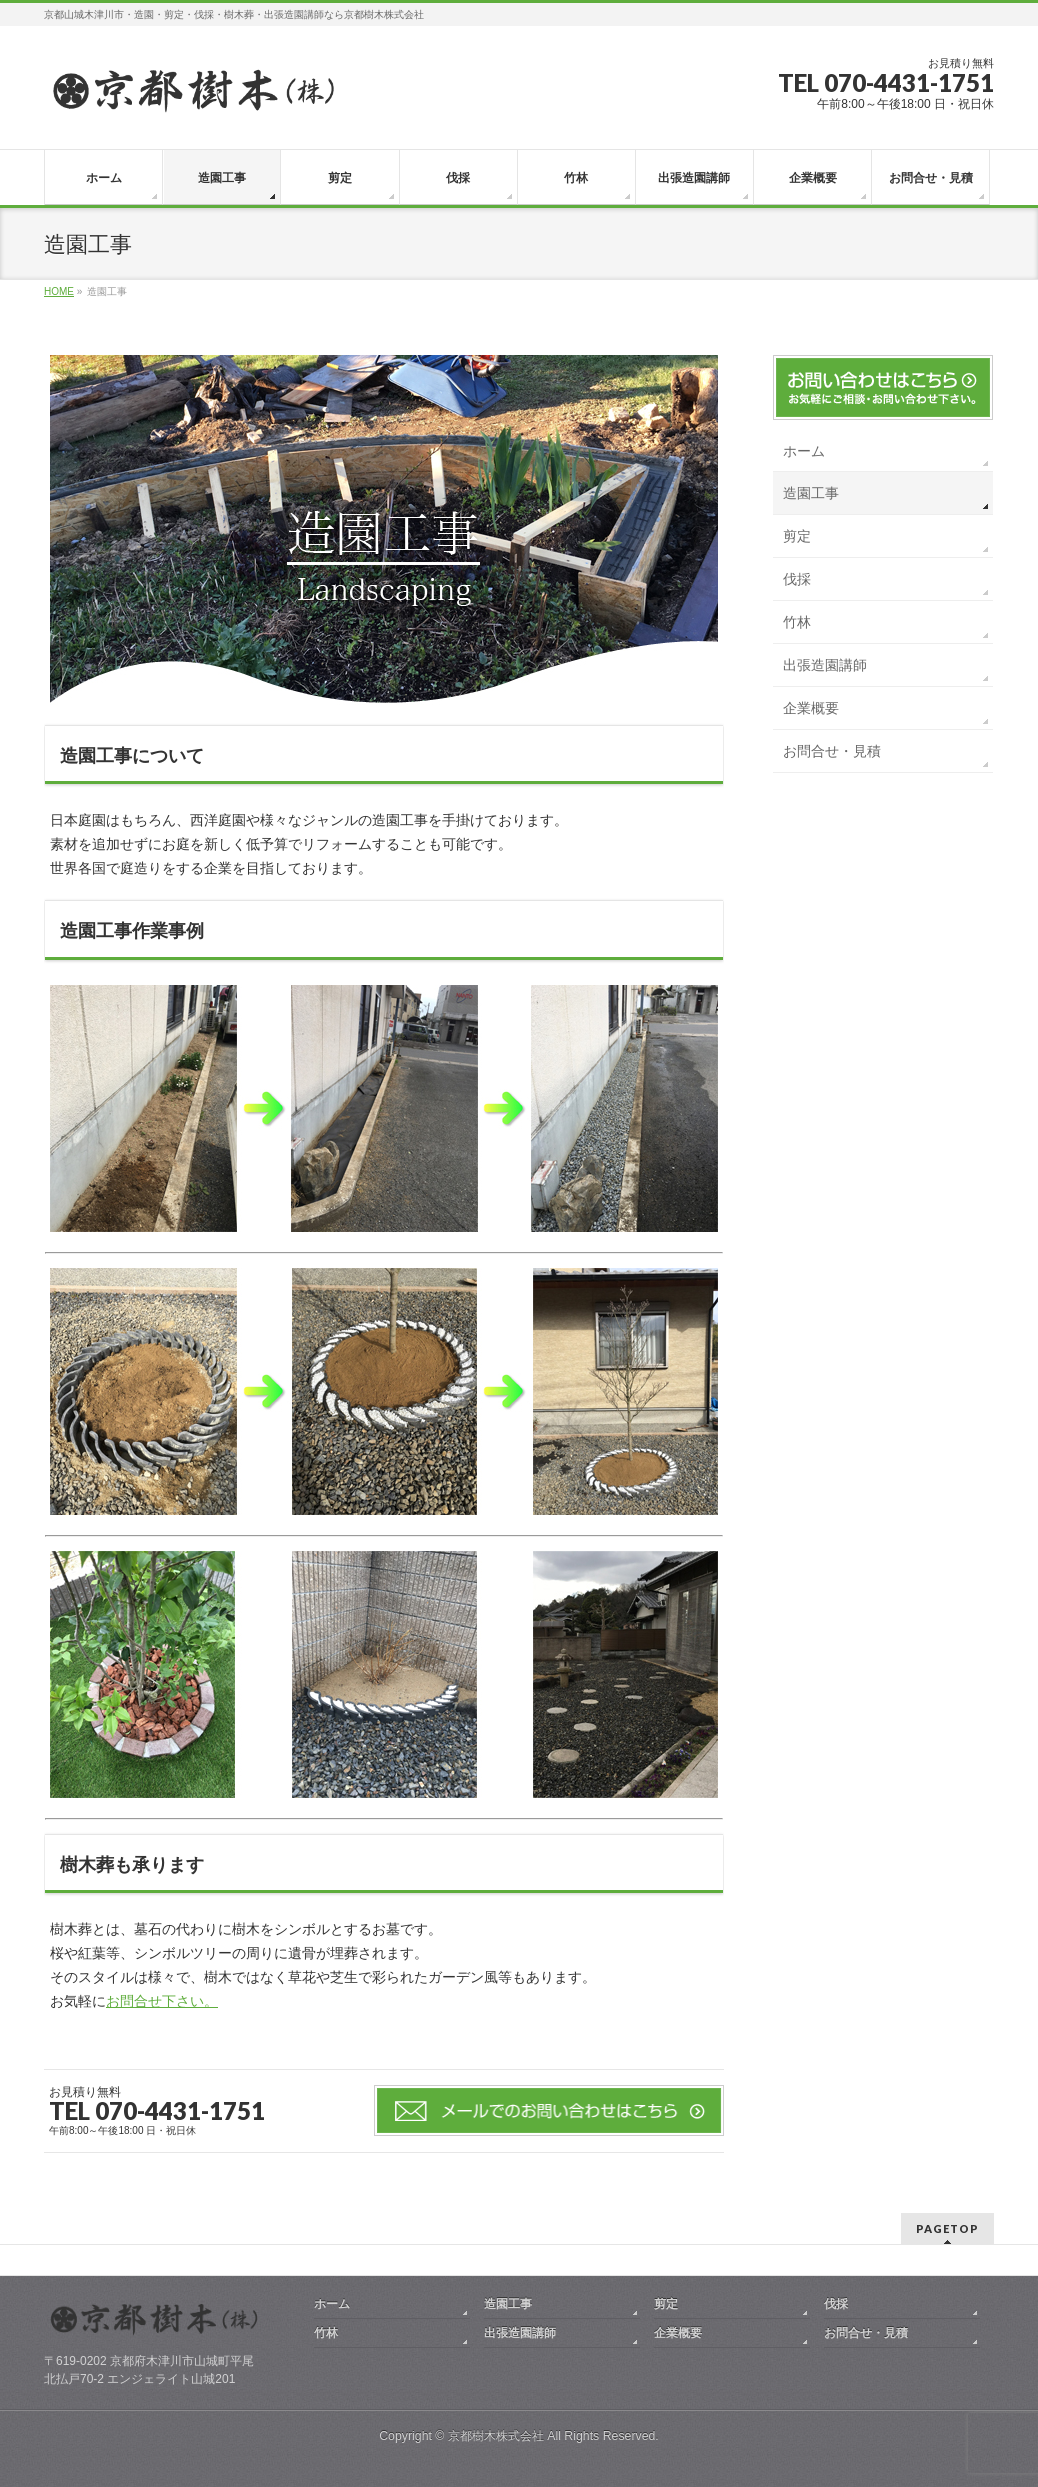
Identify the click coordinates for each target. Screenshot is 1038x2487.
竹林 (797, 622)
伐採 (797, 579)
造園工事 (811, 493)
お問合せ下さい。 (162, 2001)
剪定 (797, 536)
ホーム (804, 451)
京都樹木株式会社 (496, 2436)
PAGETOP (947, 2228)
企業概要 (811, 708)
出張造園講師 (825, 665)
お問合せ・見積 (832, 751)
